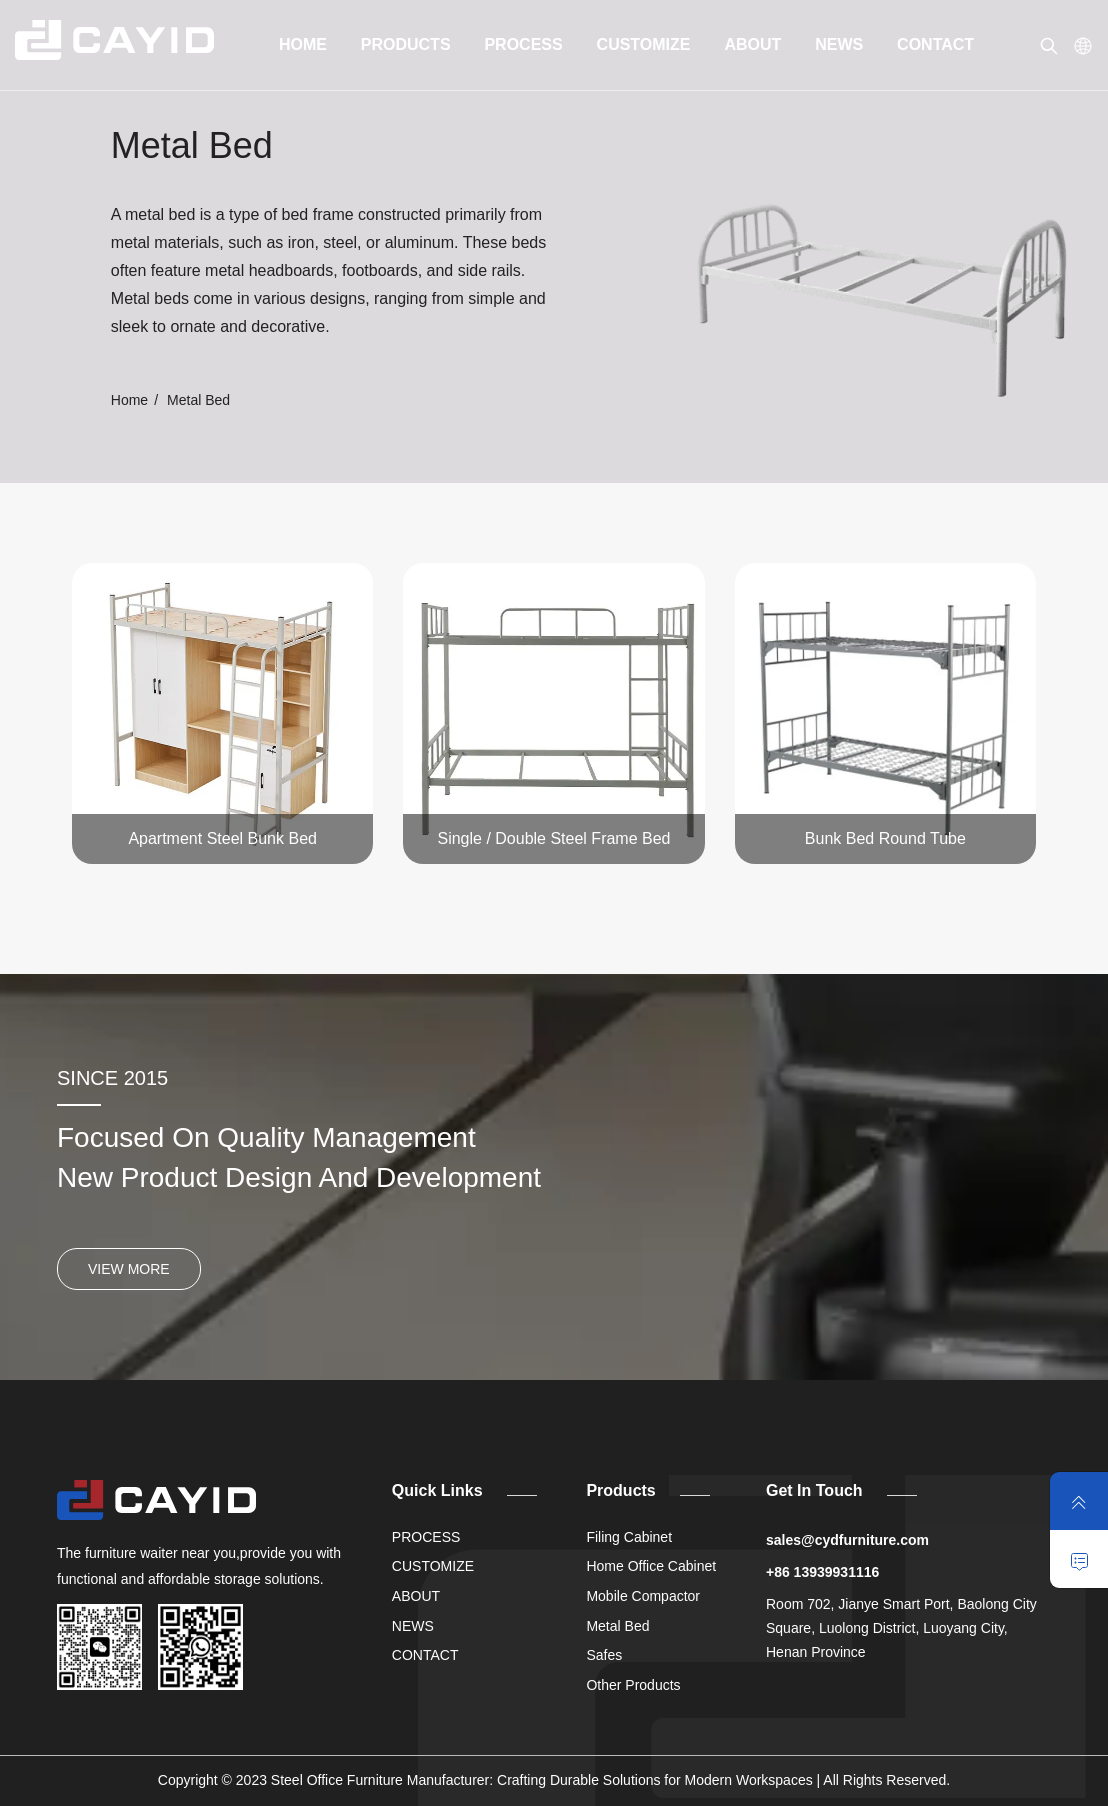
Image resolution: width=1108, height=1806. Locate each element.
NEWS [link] (839, 44)
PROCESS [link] (523, 44)
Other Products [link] (633, 1685)
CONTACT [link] (935, 44)
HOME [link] (303, 44)
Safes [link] (604, 1655)
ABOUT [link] (752, 44)
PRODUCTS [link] (406, 44)
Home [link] (129, 400)
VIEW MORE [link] (129, 1269)
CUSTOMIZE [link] (644, 44)
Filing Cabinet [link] (629, 1537)
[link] (115, 40)
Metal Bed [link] (617, 1626)
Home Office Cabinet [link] (651, 1566)
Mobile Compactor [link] (643, 1596)
